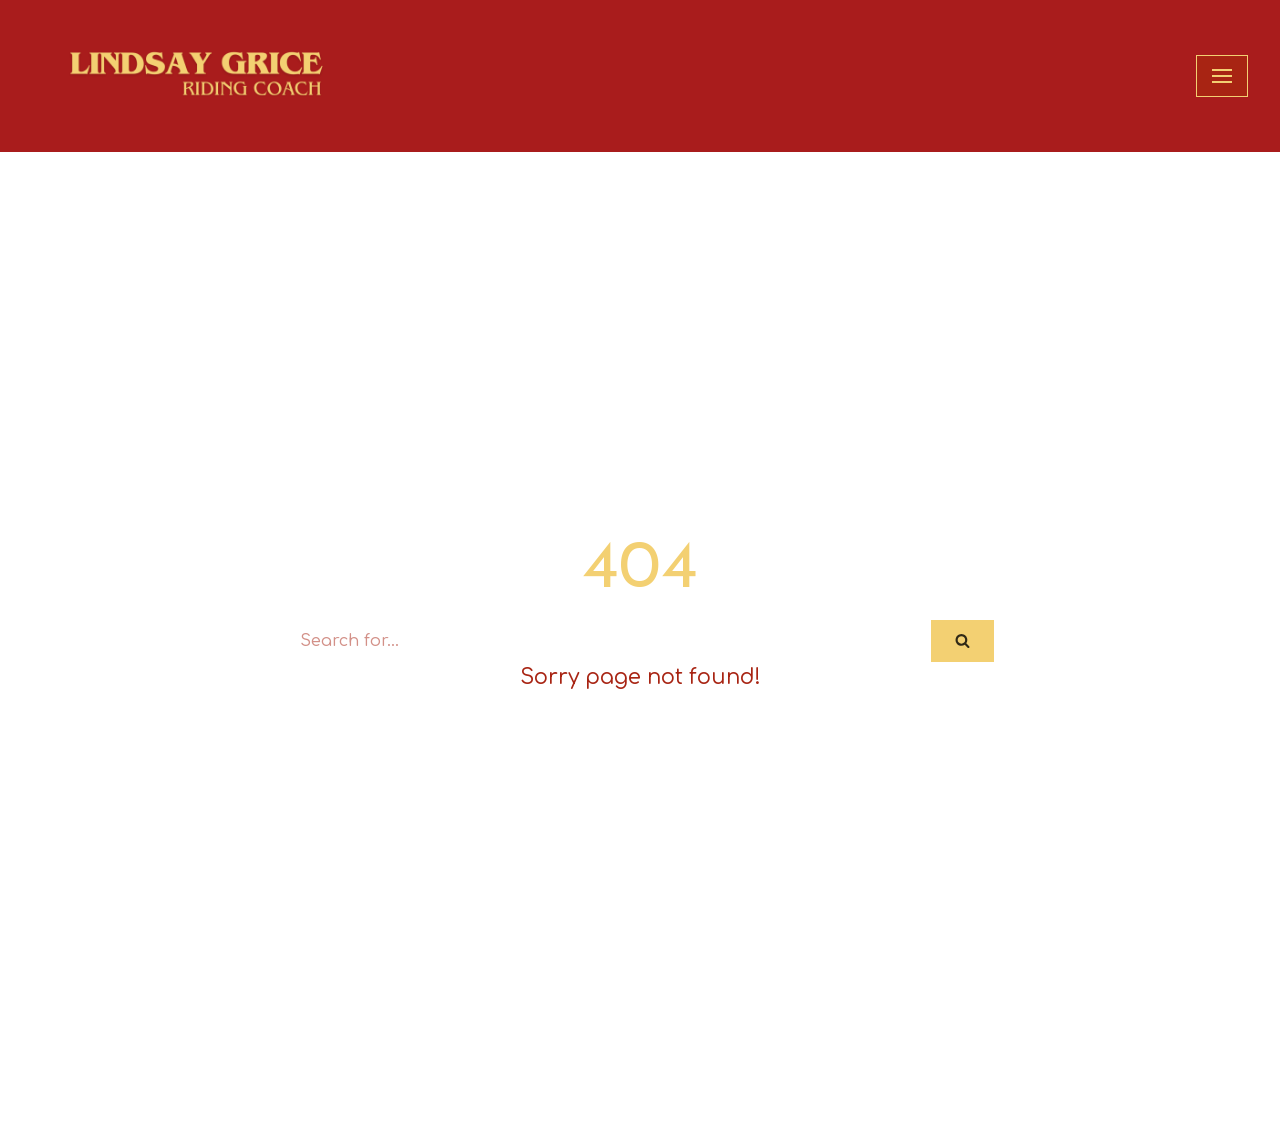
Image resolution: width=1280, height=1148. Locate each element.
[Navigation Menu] (1222, 76)
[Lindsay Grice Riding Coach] (207, 76)
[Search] (608, 641)
